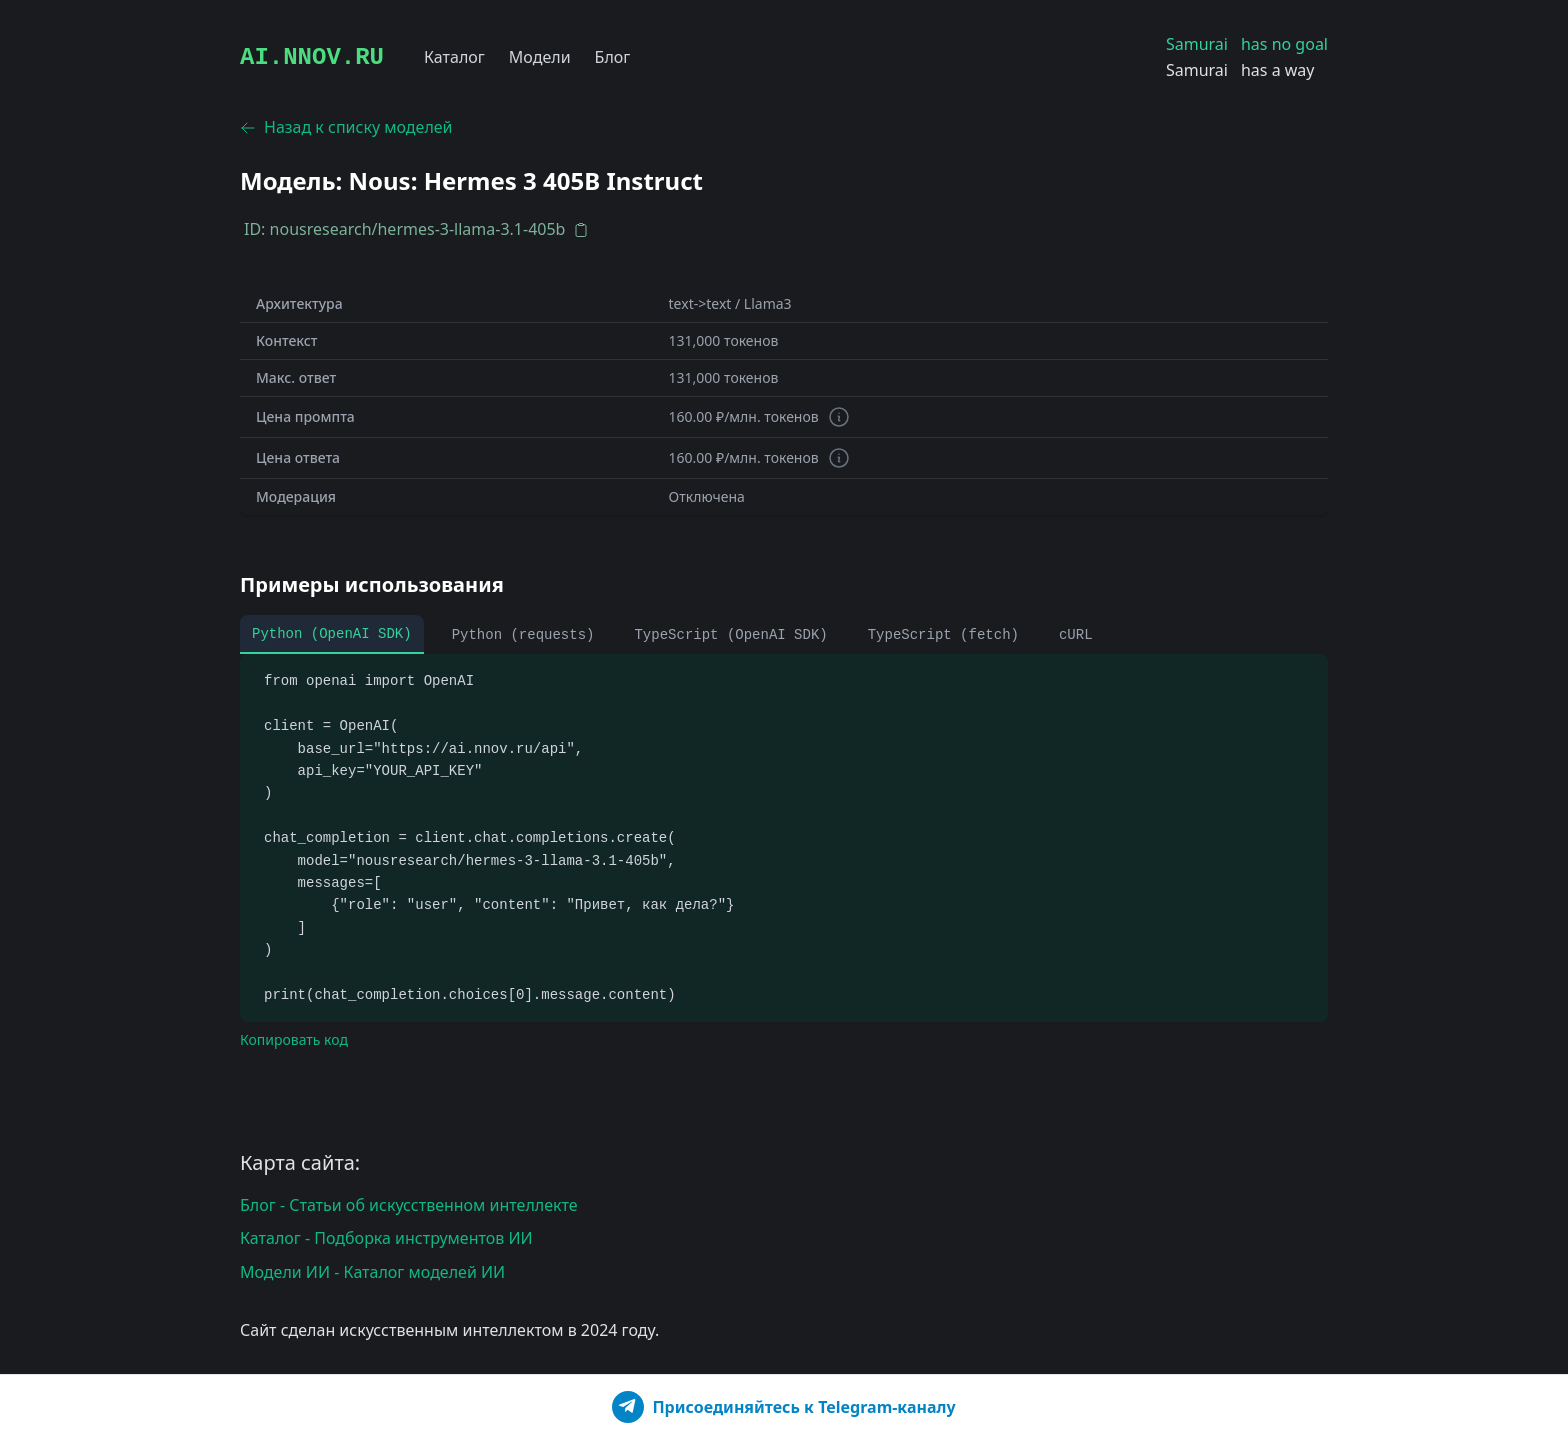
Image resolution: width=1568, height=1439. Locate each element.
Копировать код (294, 1039)
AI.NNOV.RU (312, 57)
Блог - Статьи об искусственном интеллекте (409, 1205)
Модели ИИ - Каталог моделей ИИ (372, 1272)
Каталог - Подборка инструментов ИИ (386, 1238)
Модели (540, 57)
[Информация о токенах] (839, 417)
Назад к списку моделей (346, 127)
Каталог (454, 57)
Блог (613, 57)
